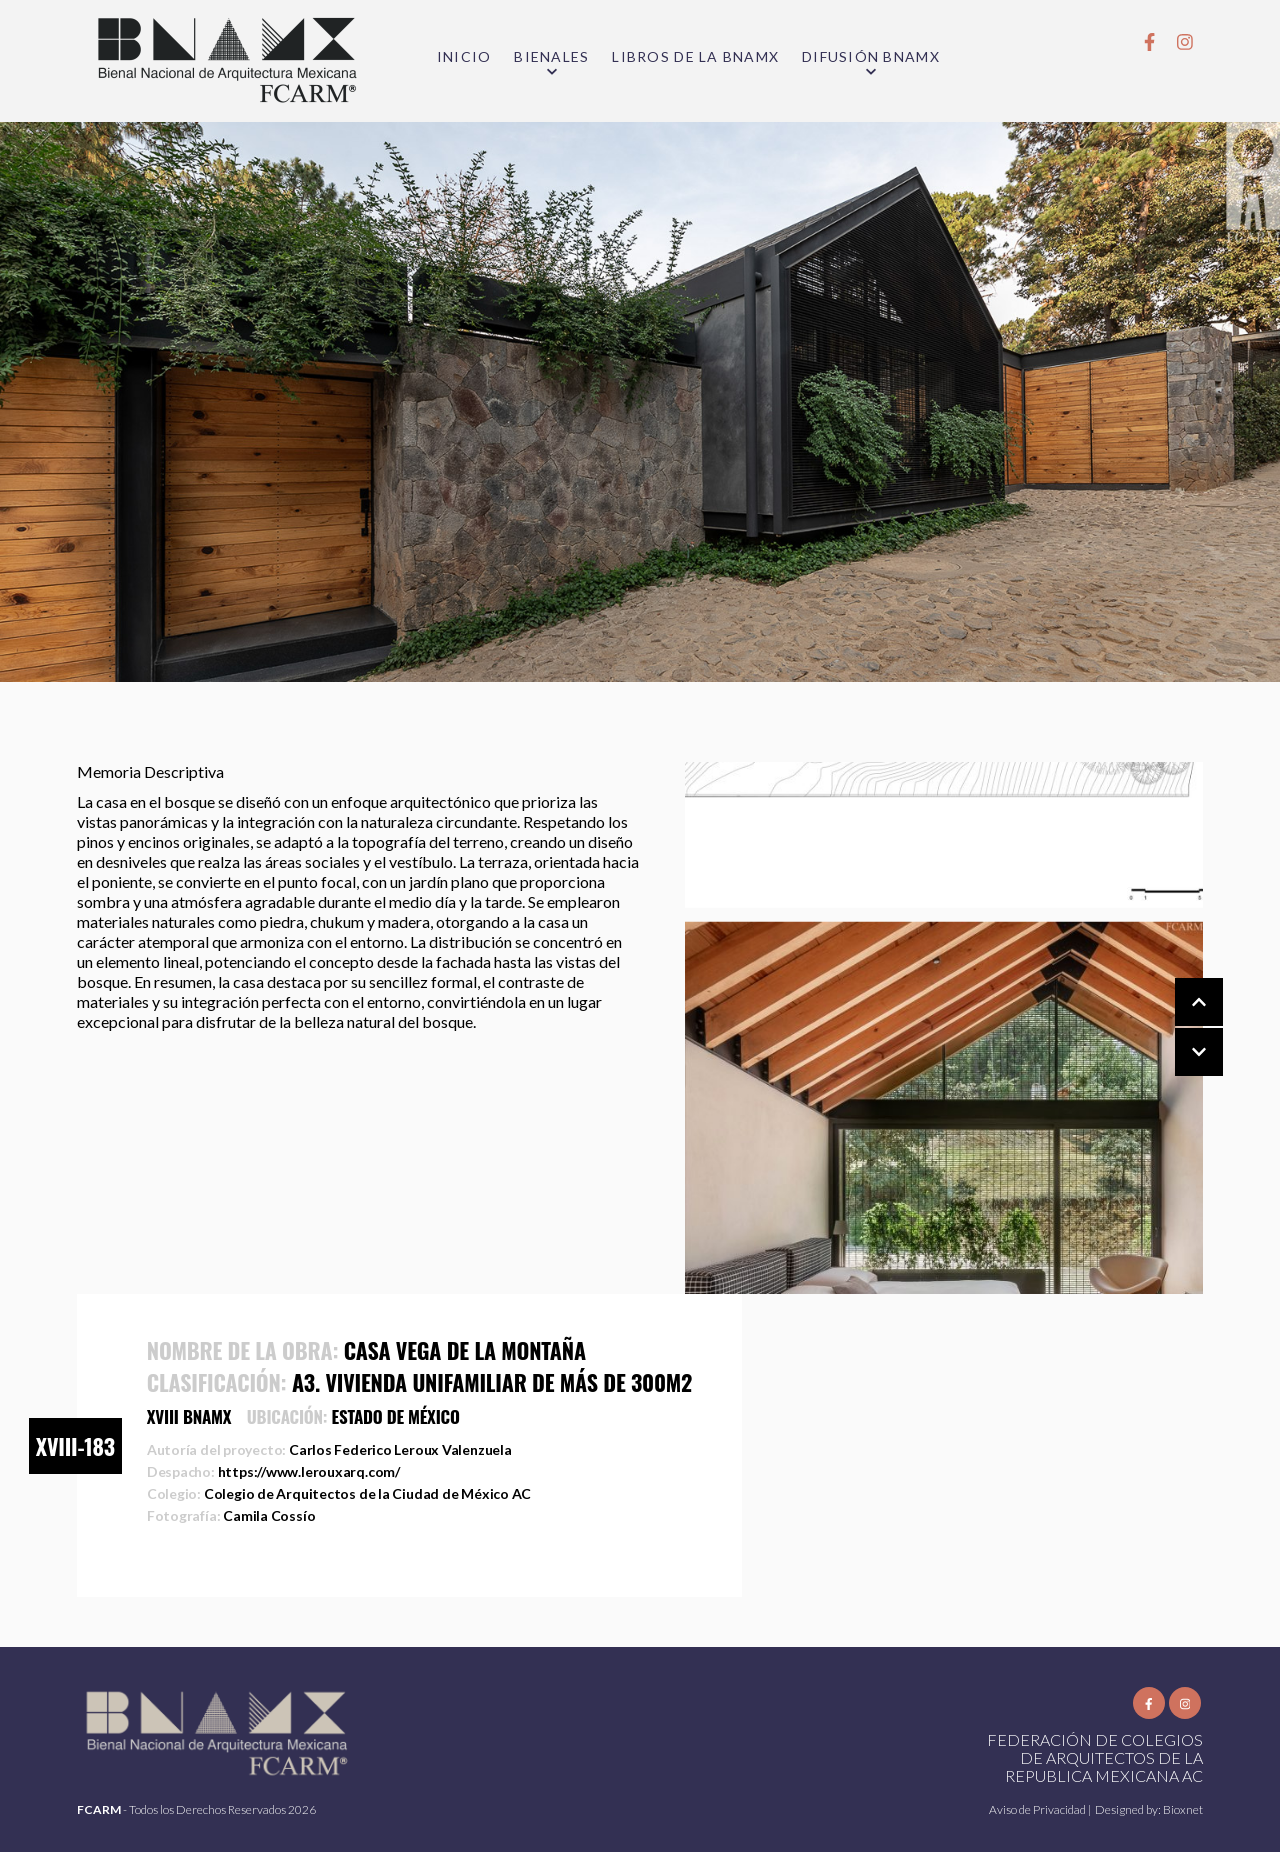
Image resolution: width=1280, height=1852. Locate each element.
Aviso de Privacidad (1038, 1809)
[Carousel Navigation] (1179, 1028)
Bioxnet (1183, 1809)
